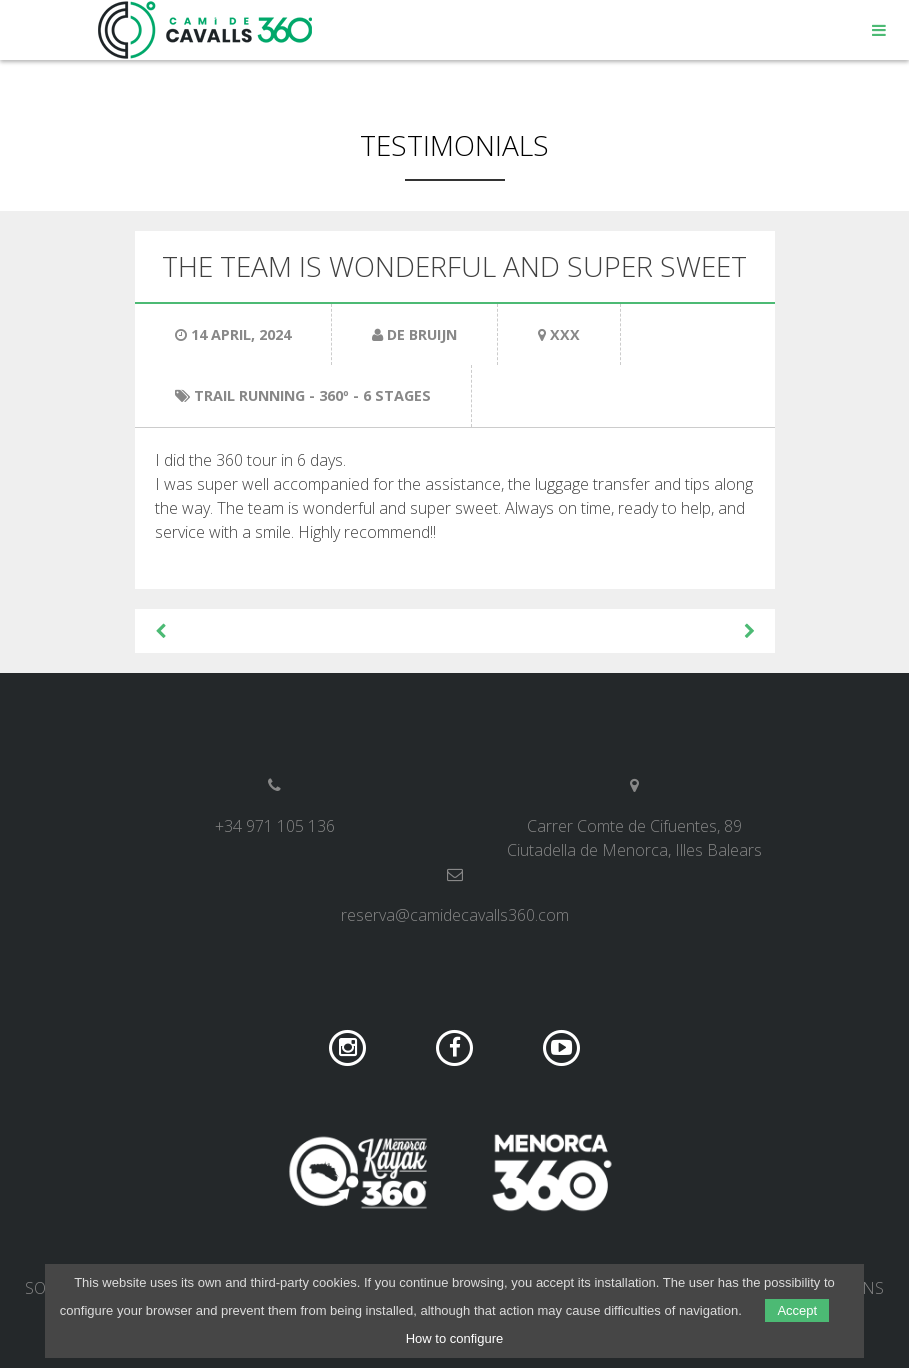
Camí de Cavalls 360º (206, 30)
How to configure (455, 1338)
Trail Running (249, 395)
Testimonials (454, 145)
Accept (797, 1310)
